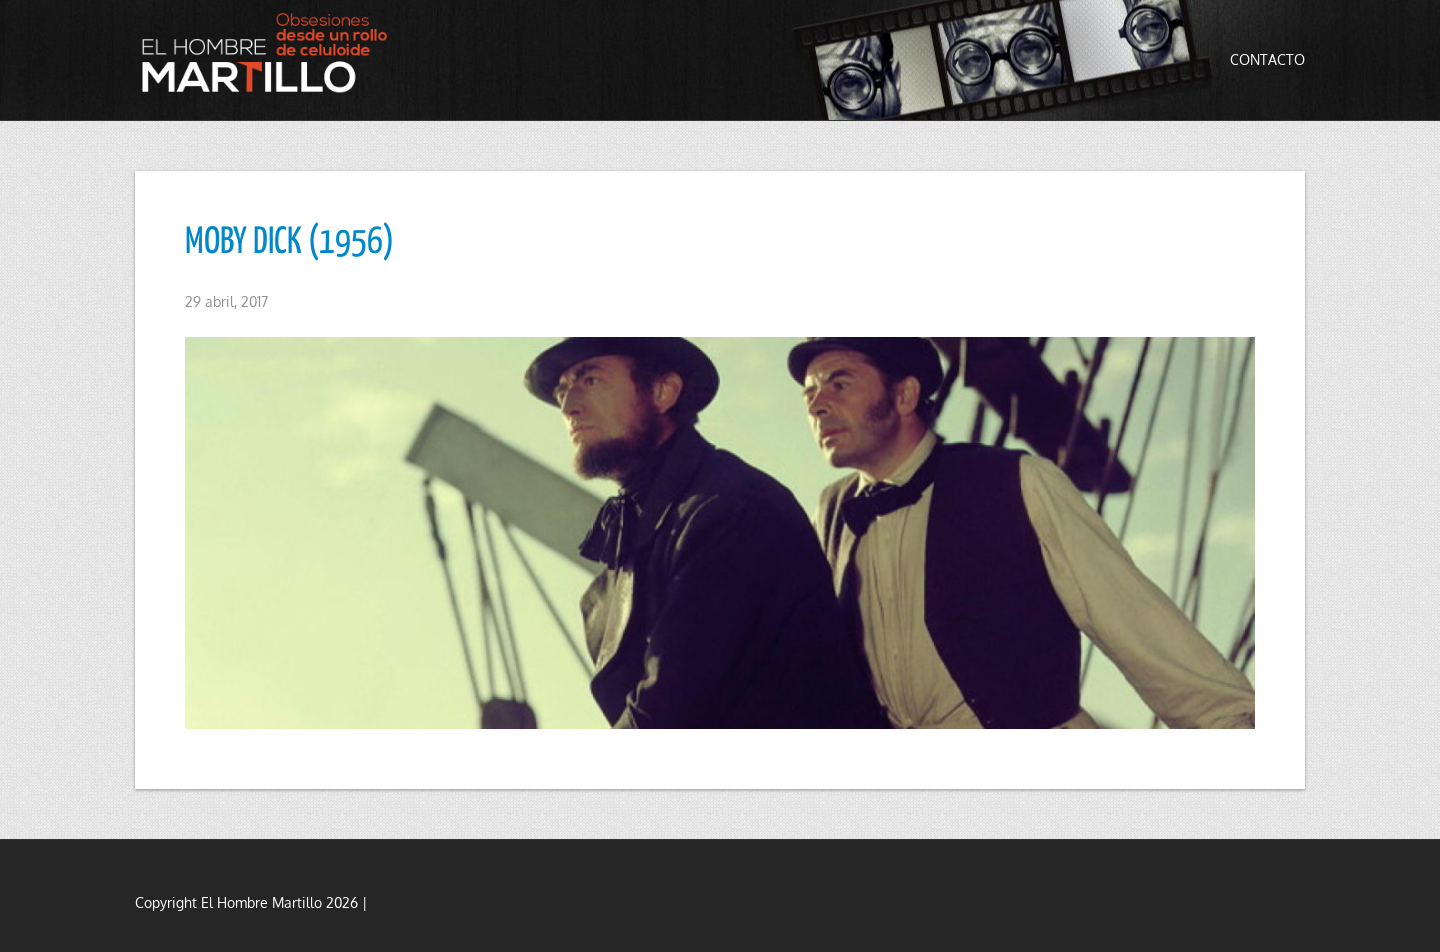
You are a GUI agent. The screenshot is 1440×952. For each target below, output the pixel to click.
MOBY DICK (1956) (289, 243)
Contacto (1267, 59)
